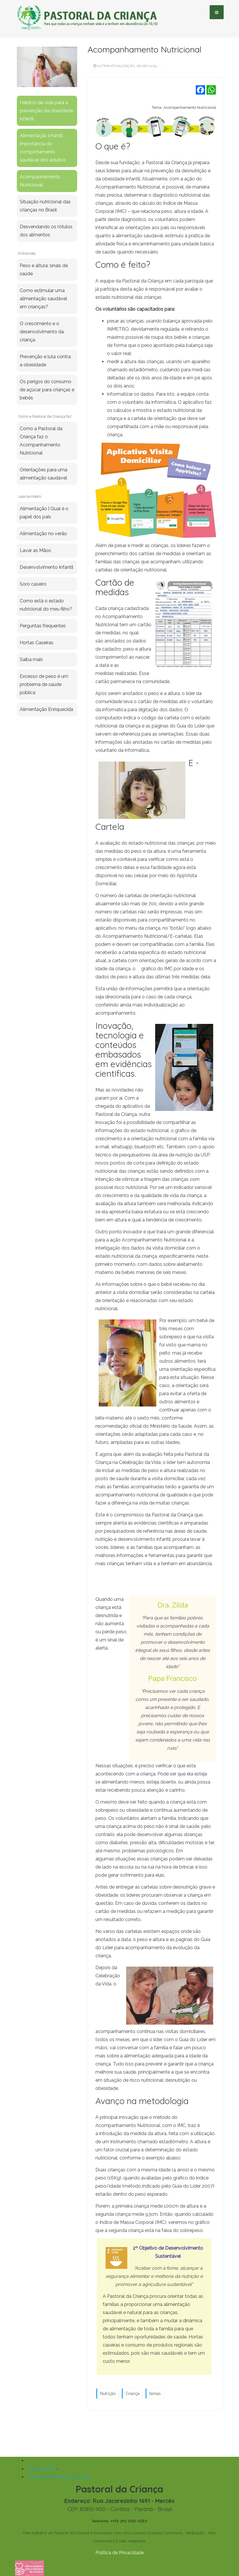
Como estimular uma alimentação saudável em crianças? (43, 298)
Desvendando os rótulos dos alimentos (46, 231)
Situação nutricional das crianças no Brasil (45, 206)
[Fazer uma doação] (29, 2568)
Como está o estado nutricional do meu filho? (46, 605)
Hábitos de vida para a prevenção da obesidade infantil (46, 111)
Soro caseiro (33, 584)
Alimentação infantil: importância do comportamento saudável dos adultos (43, 148)
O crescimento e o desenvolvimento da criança (42, 332)
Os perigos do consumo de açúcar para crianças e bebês (47, 390)
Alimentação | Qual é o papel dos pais (44, 512)
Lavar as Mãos (35, 550)
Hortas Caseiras (36, 642)
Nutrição (108, 2393)
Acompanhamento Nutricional (144, 49)
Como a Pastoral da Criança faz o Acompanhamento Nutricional (41, 441)
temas (155, 2393)
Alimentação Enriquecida (46, 709)
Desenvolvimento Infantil (46, 567)
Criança (133, 2393)
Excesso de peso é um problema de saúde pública (44, 684)
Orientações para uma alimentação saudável (43, 474)
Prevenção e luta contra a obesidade (45, 361)
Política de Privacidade (119, 2552)
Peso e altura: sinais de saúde (44, 269)
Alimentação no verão (43, 533)
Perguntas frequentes (43, 626)
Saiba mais (31, 659)
